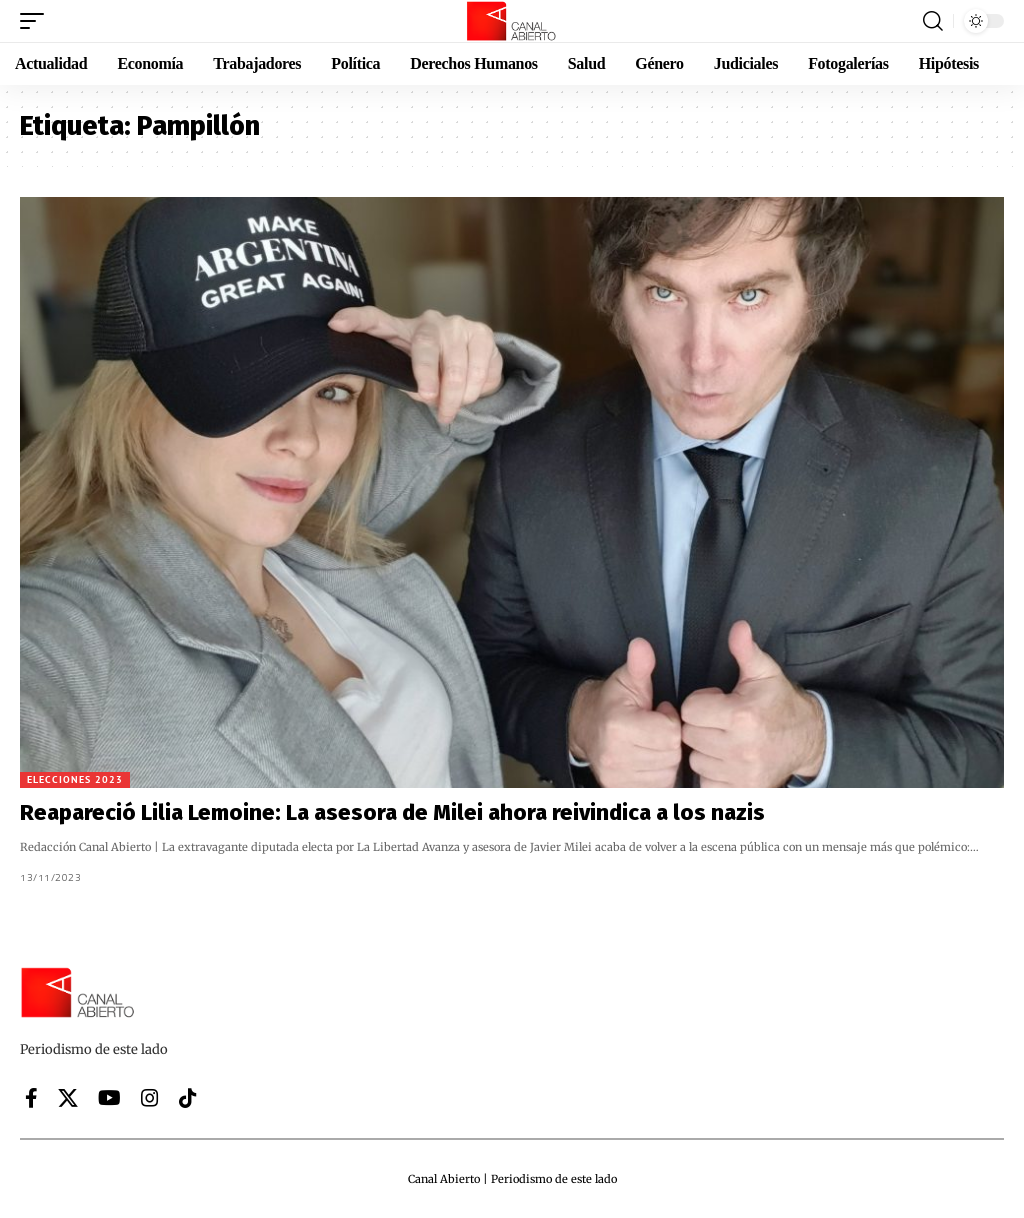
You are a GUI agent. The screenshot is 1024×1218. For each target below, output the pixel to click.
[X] (68, 1098)
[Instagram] (150, 1098)
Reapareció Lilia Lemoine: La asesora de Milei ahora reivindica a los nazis (392, 812)
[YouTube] (109, 1098)
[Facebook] (31, 1098)
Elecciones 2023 (75, 779)
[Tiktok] (188, 1098)
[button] (37, 21)
